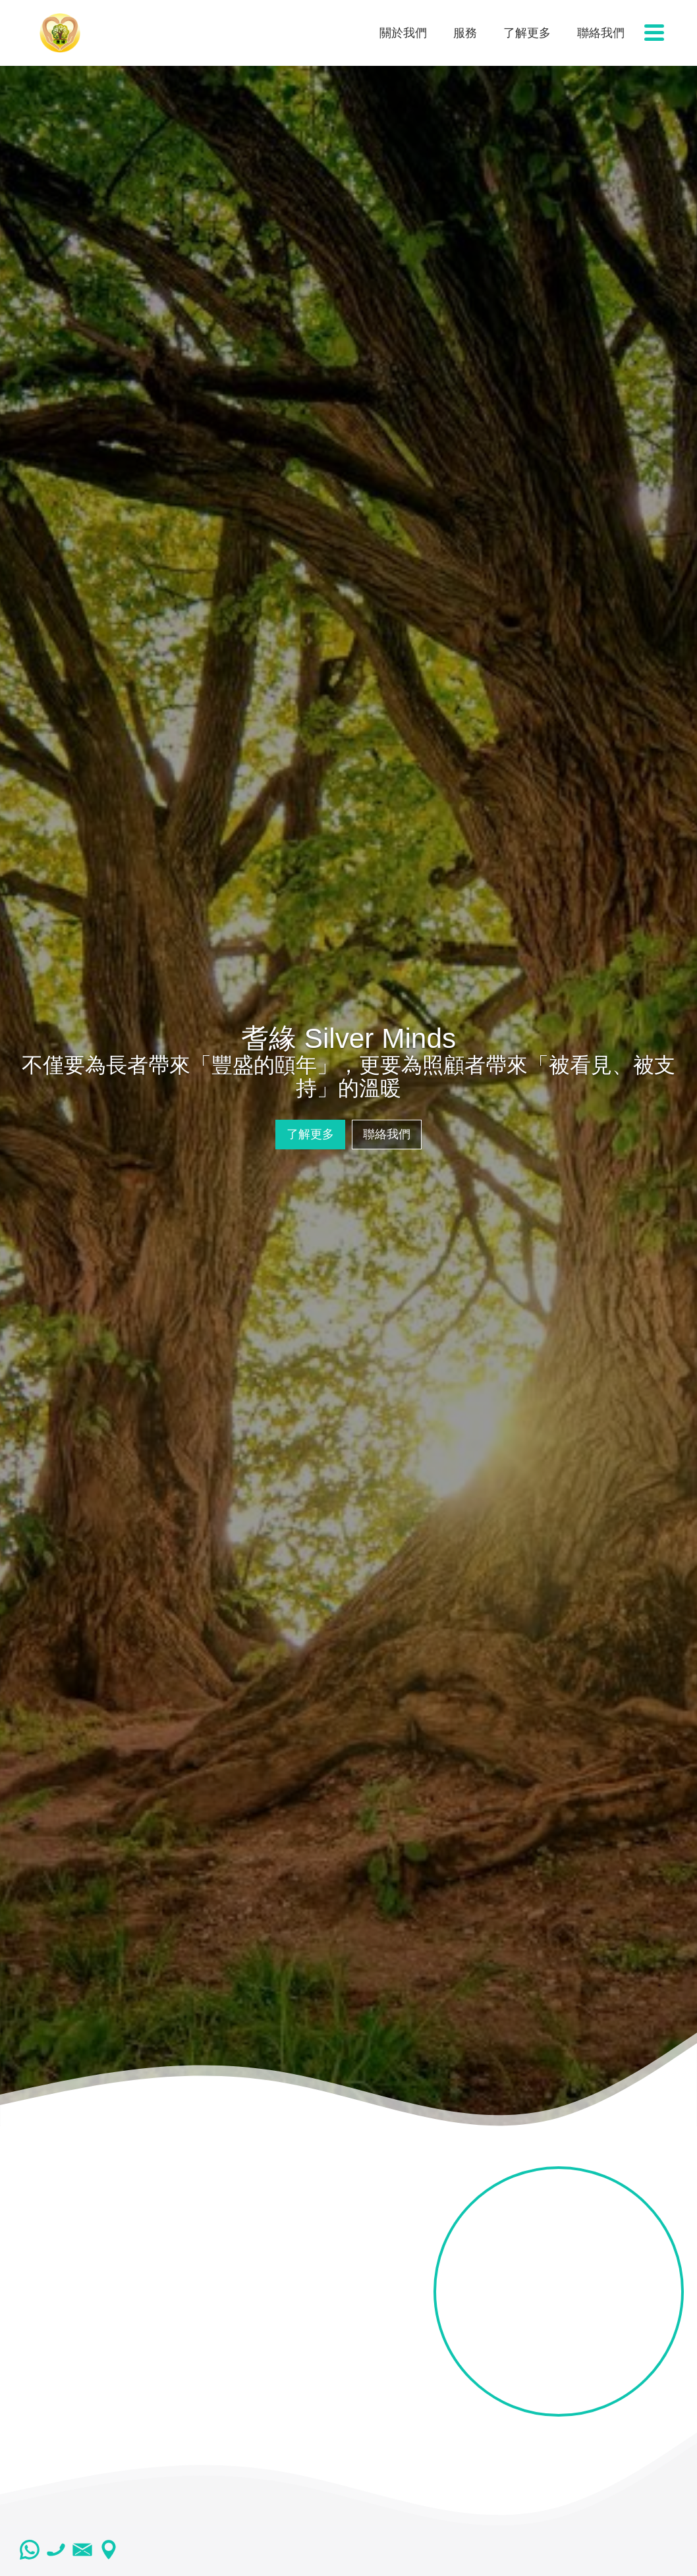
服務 (465, 33)
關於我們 (403, 33)
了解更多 (527, 33)
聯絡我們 (601, 33)
